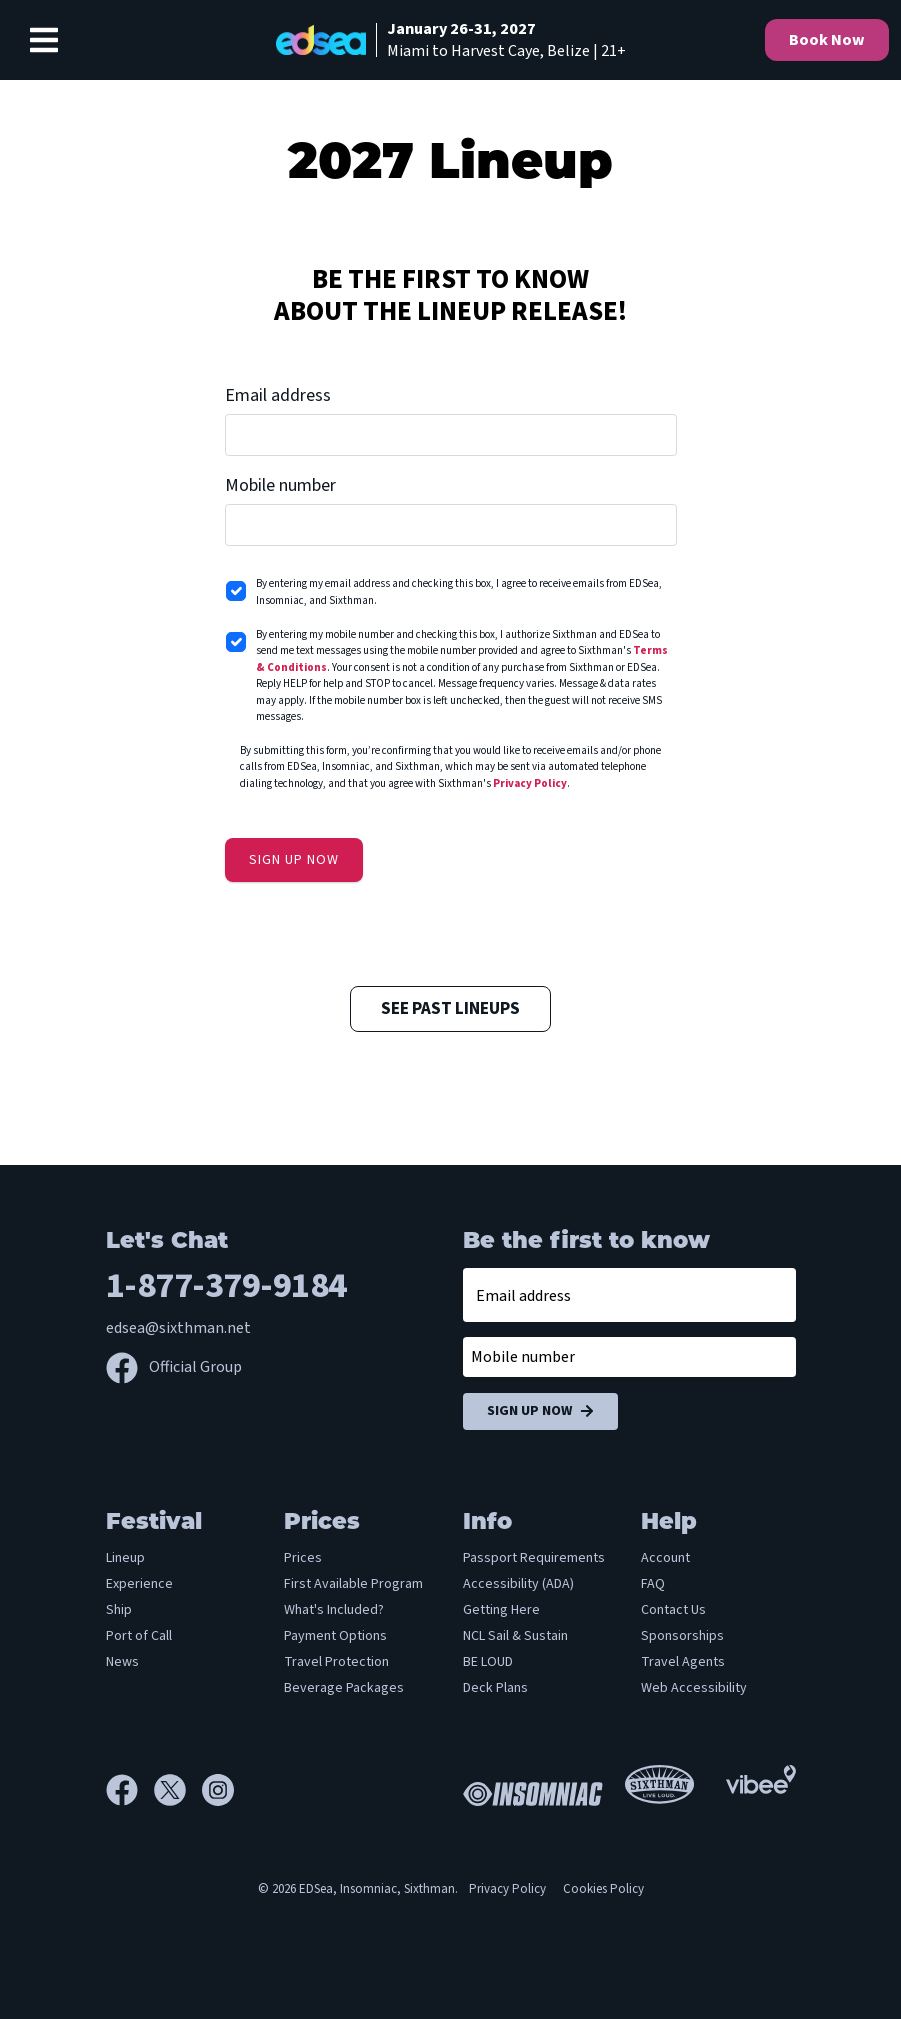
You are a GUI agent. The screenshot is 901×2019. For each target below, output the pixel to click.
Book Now (827, 40)
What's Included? (334, 1610)
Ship (119, 1610)
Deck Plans (495, 1688)
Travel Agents (683, 1662)
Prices (303, 1558)
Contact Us (673, 1610)
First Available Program (353, 1584)
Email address (278, 395)
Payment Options (335, 1636)
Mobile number (280, 485)
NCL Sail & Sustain (515, 1636)
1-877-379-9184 (226, 1285)
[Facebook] (130, 1790)
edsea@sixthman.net (178, 1328)
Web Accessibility (694, 1688)
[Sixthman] (659, 1790)
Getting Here (501, 1610)
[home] (451, 40)
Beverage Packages (344, 1688)
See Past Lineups (450, 1009)
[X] (178, 1790)
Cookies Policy (603, 1889)
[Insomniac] (528, 1790)
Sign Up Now (540, 1411)
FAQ (653, 1584)
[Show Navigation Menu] (44, 40)
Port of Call (139, 1636)
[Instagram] (218, 1790)
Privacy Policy (530, 783)
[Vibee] (761, 1778)
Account (665, 1558)
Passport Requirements (534, 1558)
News (122, 1662)
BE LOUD (488, 1662)
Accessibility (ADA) (518, 1584)
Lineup (125, 1558)
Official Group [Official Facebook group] (174, 1367)
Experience (139, 1584)
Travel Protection (336, 1662)
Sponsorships (682, 1636)
